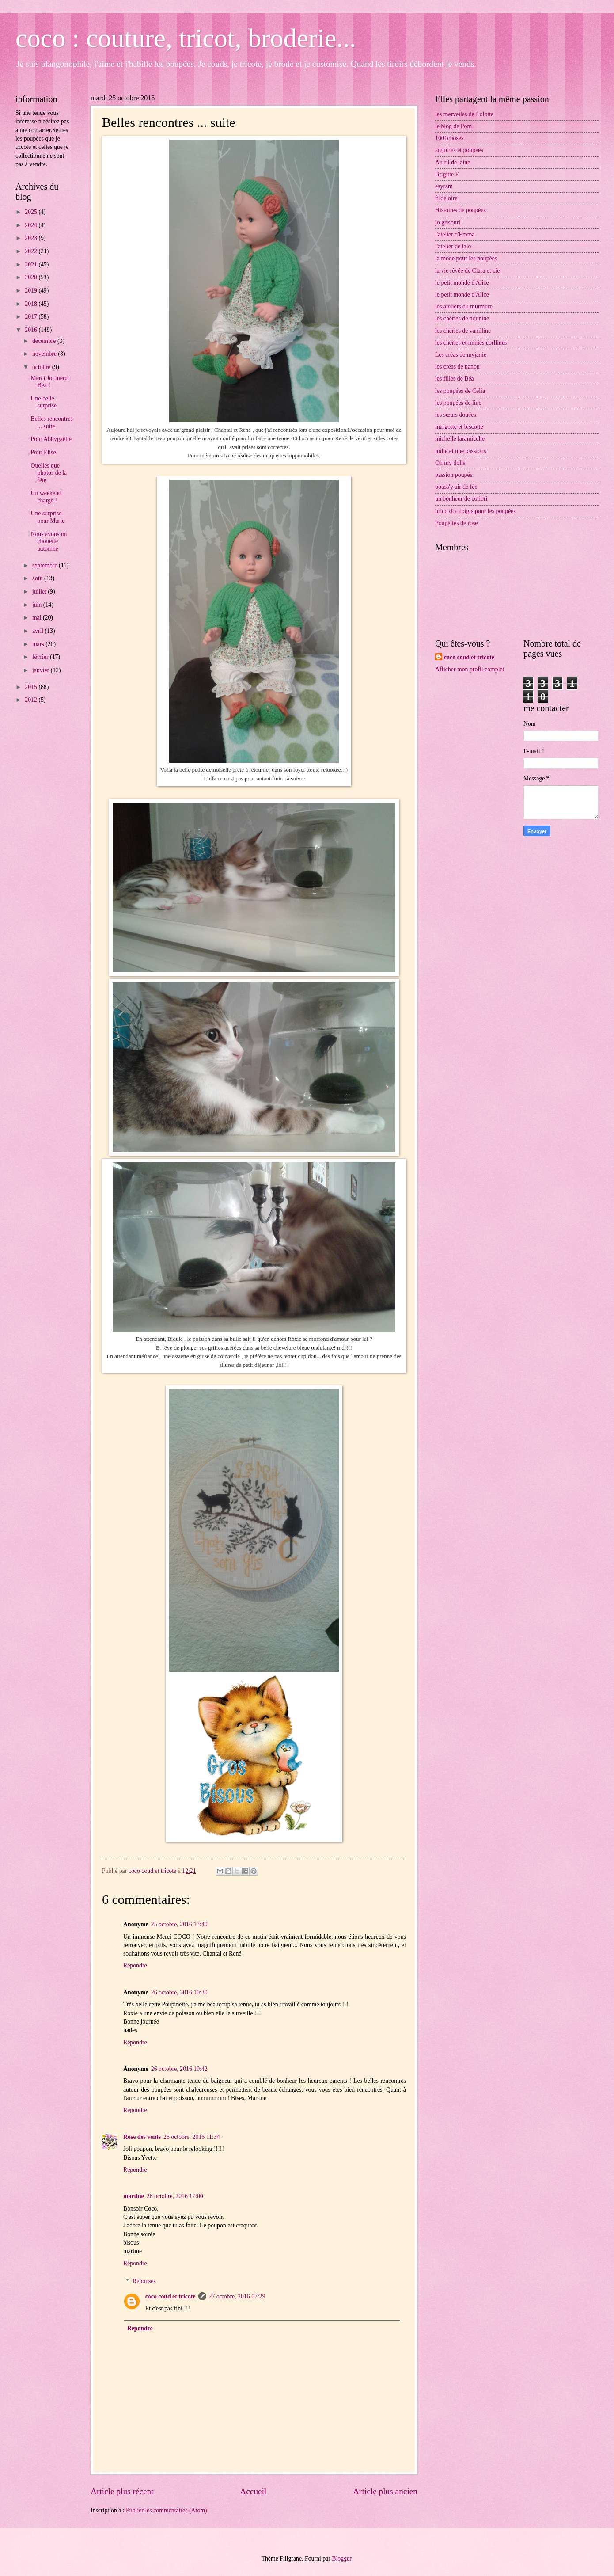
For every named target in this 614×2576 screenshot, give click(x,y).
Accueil (253, 2491)
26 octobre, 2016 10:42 (179, 2069)
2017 (31, 316)
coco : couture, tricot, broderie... (185, 38)
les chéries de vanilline (463, 330)
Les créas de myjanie (460, 354)
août (38, 578)
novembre (45, 353)
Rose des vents (142, 2137)
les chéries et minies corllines (471, 342)
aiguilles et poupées (459, 150)
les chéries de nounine (462, 318)
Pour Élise (43, 452)
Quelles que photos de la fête (48, 472)
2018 (31, 304)
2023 (31, 238)
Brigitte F (447, 174)
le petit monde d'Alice (462, 282)
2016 (31, 330)
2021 (31, 264)
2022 (31, 251)
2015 (31, 687)
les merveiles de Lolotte (464, 114)
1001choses (449, 138)
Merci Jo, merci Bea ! (49, 382)
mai (37, 617)
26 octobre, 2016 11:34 (191, 2137)
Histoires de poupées (460, 210)
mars (38, 644)
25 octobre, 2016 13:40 (179, 1924)
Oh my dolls (450, 463)
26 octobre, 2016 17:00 (175, 2196)
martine (133, 2196)
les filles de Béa (454, 378)
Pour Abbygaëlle (50, 439)
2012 (31, 699)
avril (38, 631)
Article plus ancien (385, 2491)
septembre (45, 565)
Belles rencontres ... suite (51, 422)
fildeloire (446, 198)
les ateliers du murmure (464, 306)
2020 (31, 277)
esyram (444, 186)
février (41, 657)
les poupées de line (458, 403)
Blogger (341, 2558)
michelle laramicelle (460, 438)
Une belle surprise (43, 402)
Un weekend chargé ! (45, 497)
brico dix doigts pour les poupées (475, 511)
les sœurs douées (455, 414)
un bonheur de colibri (461, 498)
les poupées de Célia (460, 391)
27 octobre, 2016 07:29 (237, 2296)
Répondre (135, 1965)
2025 (31, 212)
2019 (31, 290)
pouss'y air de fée (456, 486)
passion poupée (454, 475)
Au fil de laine (452, 162)
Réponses (144, 2281)
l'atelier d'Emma (455, 234)
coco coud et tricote (170, 2296)
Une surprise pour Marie (47, 517)
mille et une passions (460, 451)
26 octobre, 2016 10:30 (179, 1992)
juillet (40, 591)
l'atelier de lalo (453, 246)
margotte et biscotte (459, 426)
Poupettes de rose (456, 523)
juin (37, 604)
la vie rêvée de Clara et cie (467, 270)
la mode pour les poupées (466, 258)
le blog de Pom (453, 126)
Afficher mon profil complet (469, 669)
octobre (42, 367)
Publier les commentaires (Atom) (166, 2510)
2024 (31, 225)
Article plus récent (122, 2491)
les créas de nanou (457, 366)
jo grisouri (447, 222)
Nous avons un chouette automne (48, 541)
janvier (41, 670)
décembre (44, 341)
